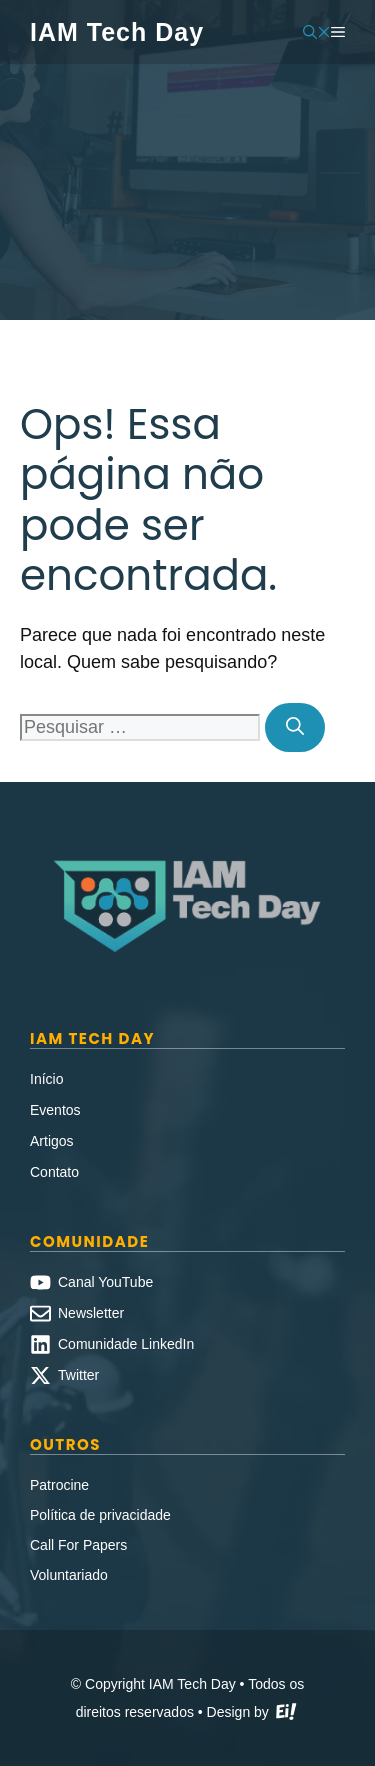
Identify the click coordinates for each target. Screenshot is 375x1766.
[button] (317, 32)
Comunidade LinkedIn (126, 1344)
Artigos (52, 1141)
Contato (54, 1172)
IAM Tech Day (117, 32)
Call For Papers (78, 1545)
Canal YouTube (105, 1282)
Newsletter (91, 1313)
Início (46, 1079)
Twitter (78, 1375)
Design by (253, 1714)
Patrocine (59, 1485)
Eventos (55, 1110)
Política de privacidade (100, 1515)
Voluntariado (69, 1575)
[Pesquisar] (295, 727)
